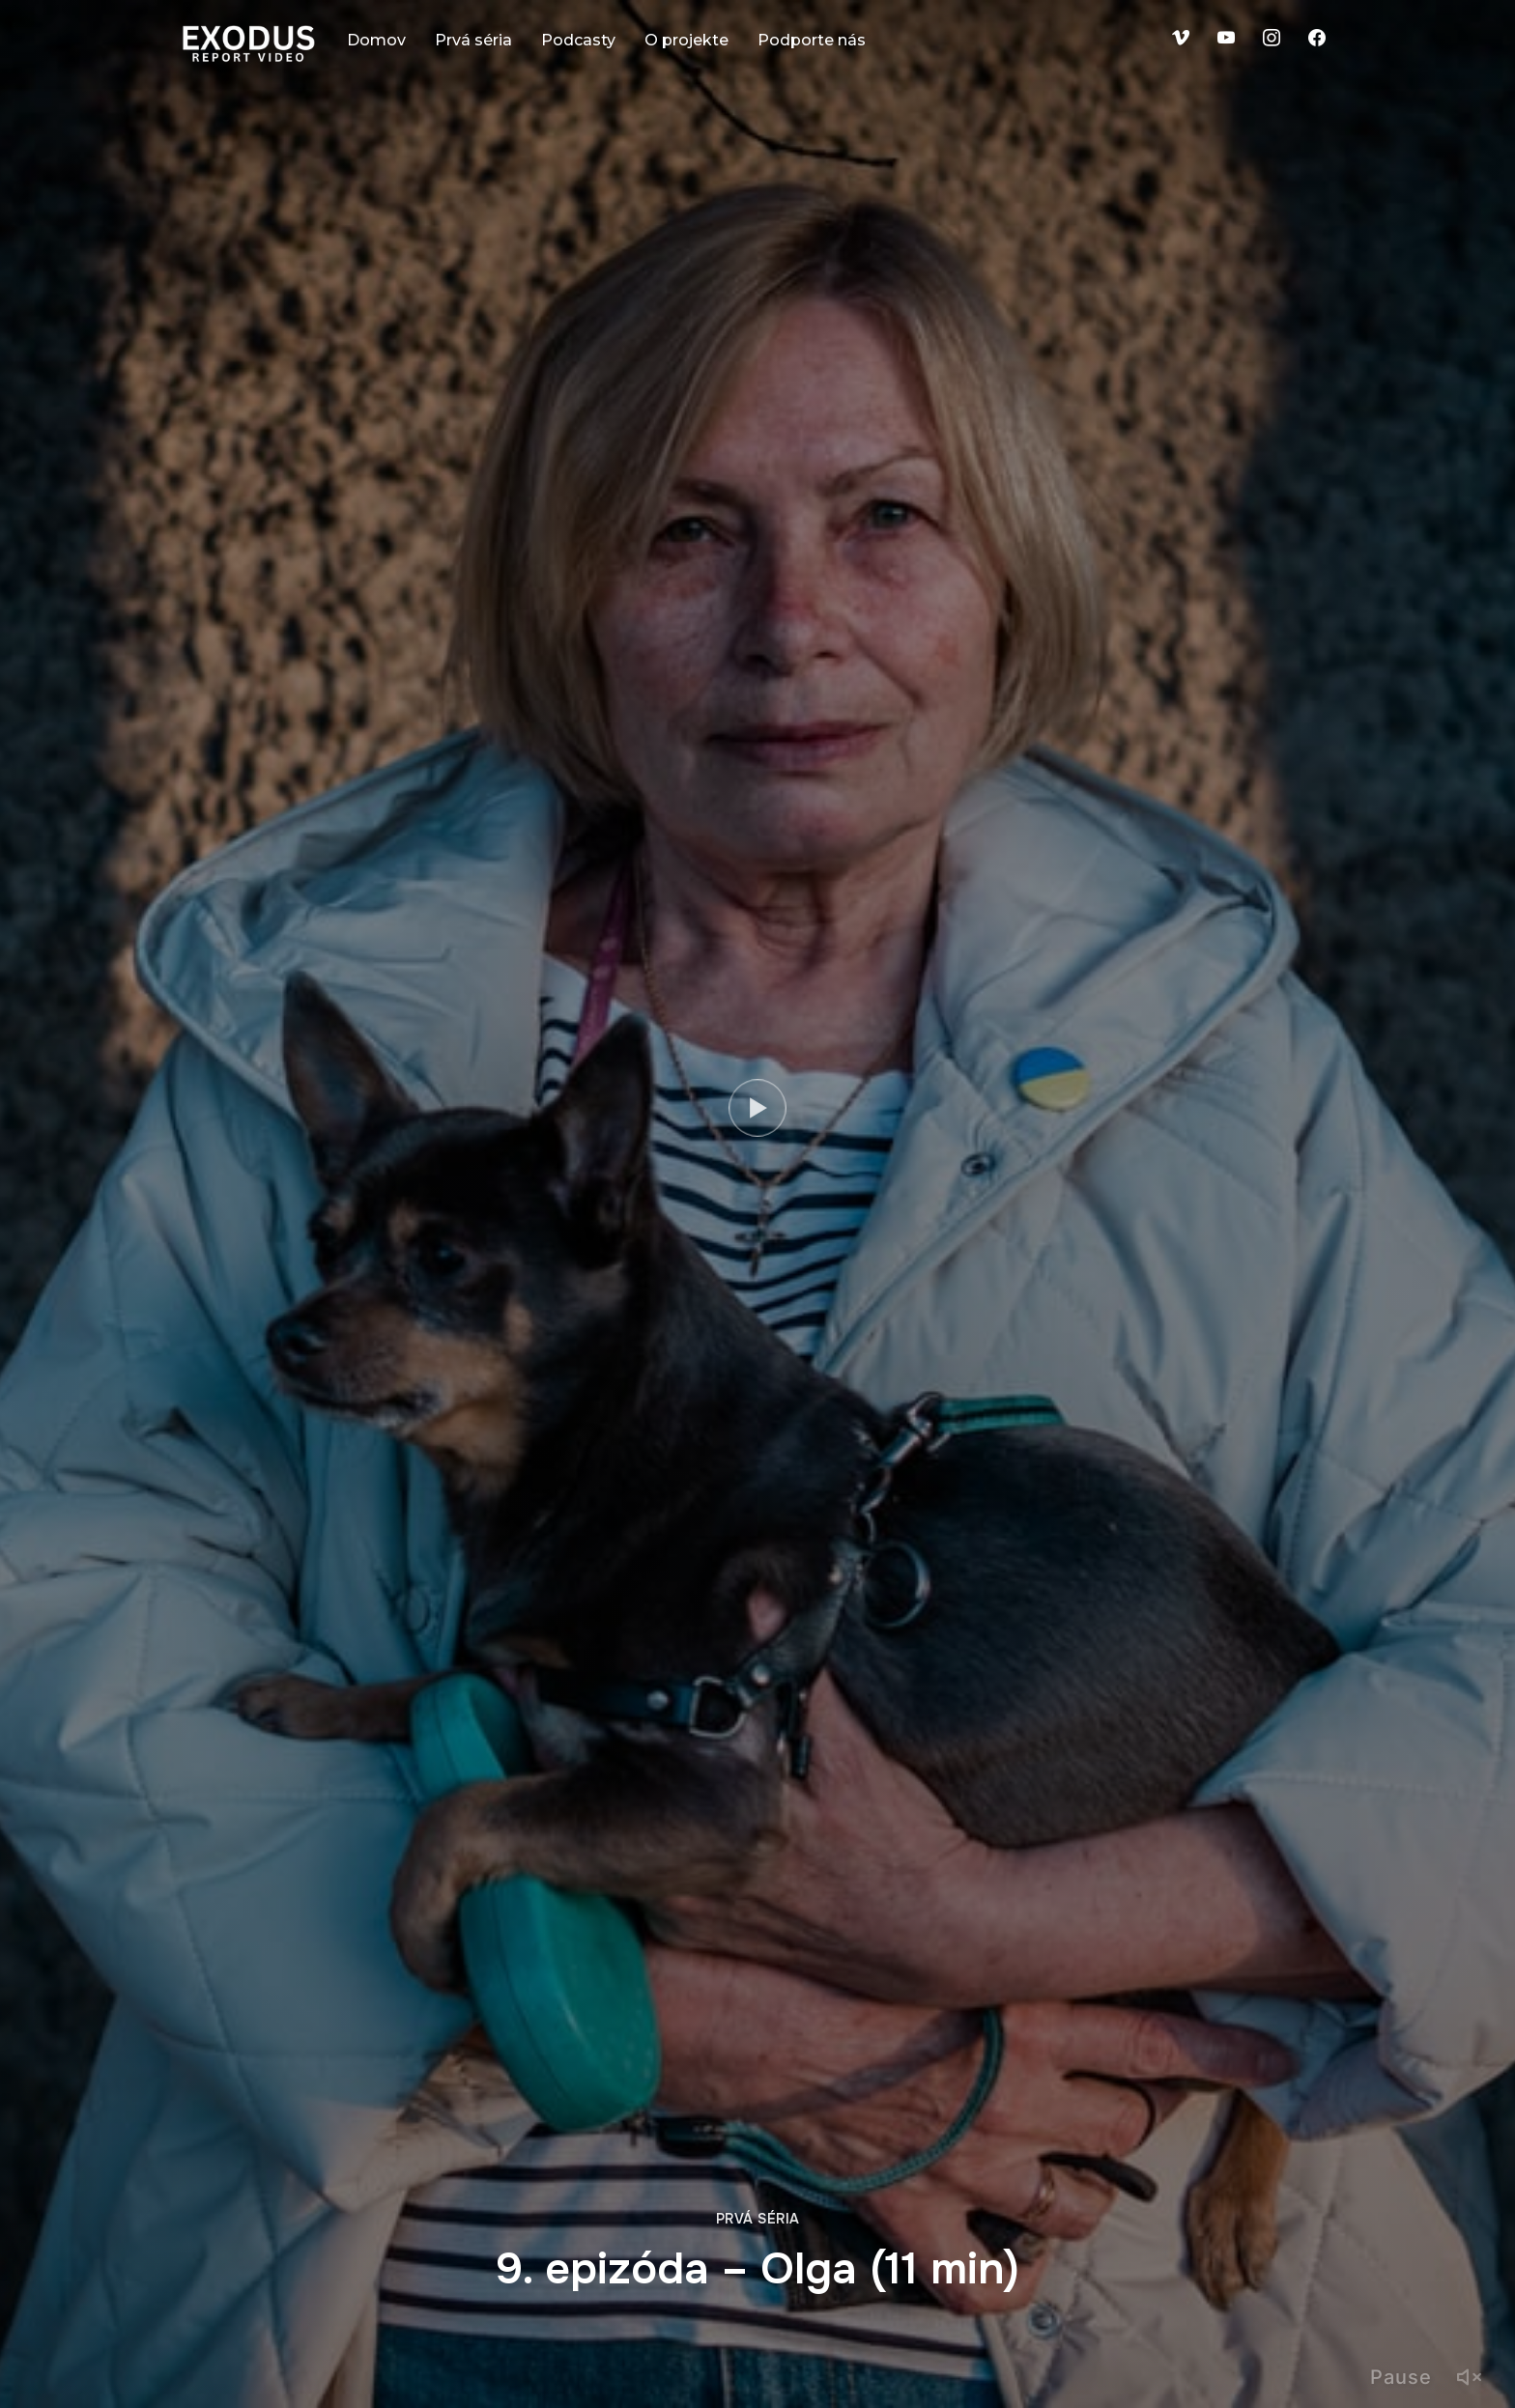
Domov (376, 40)
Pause (1401, 2377)
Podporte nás (812, 40)
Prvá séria (473, 40)
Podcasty (578, 40)
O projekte (686, 40)
